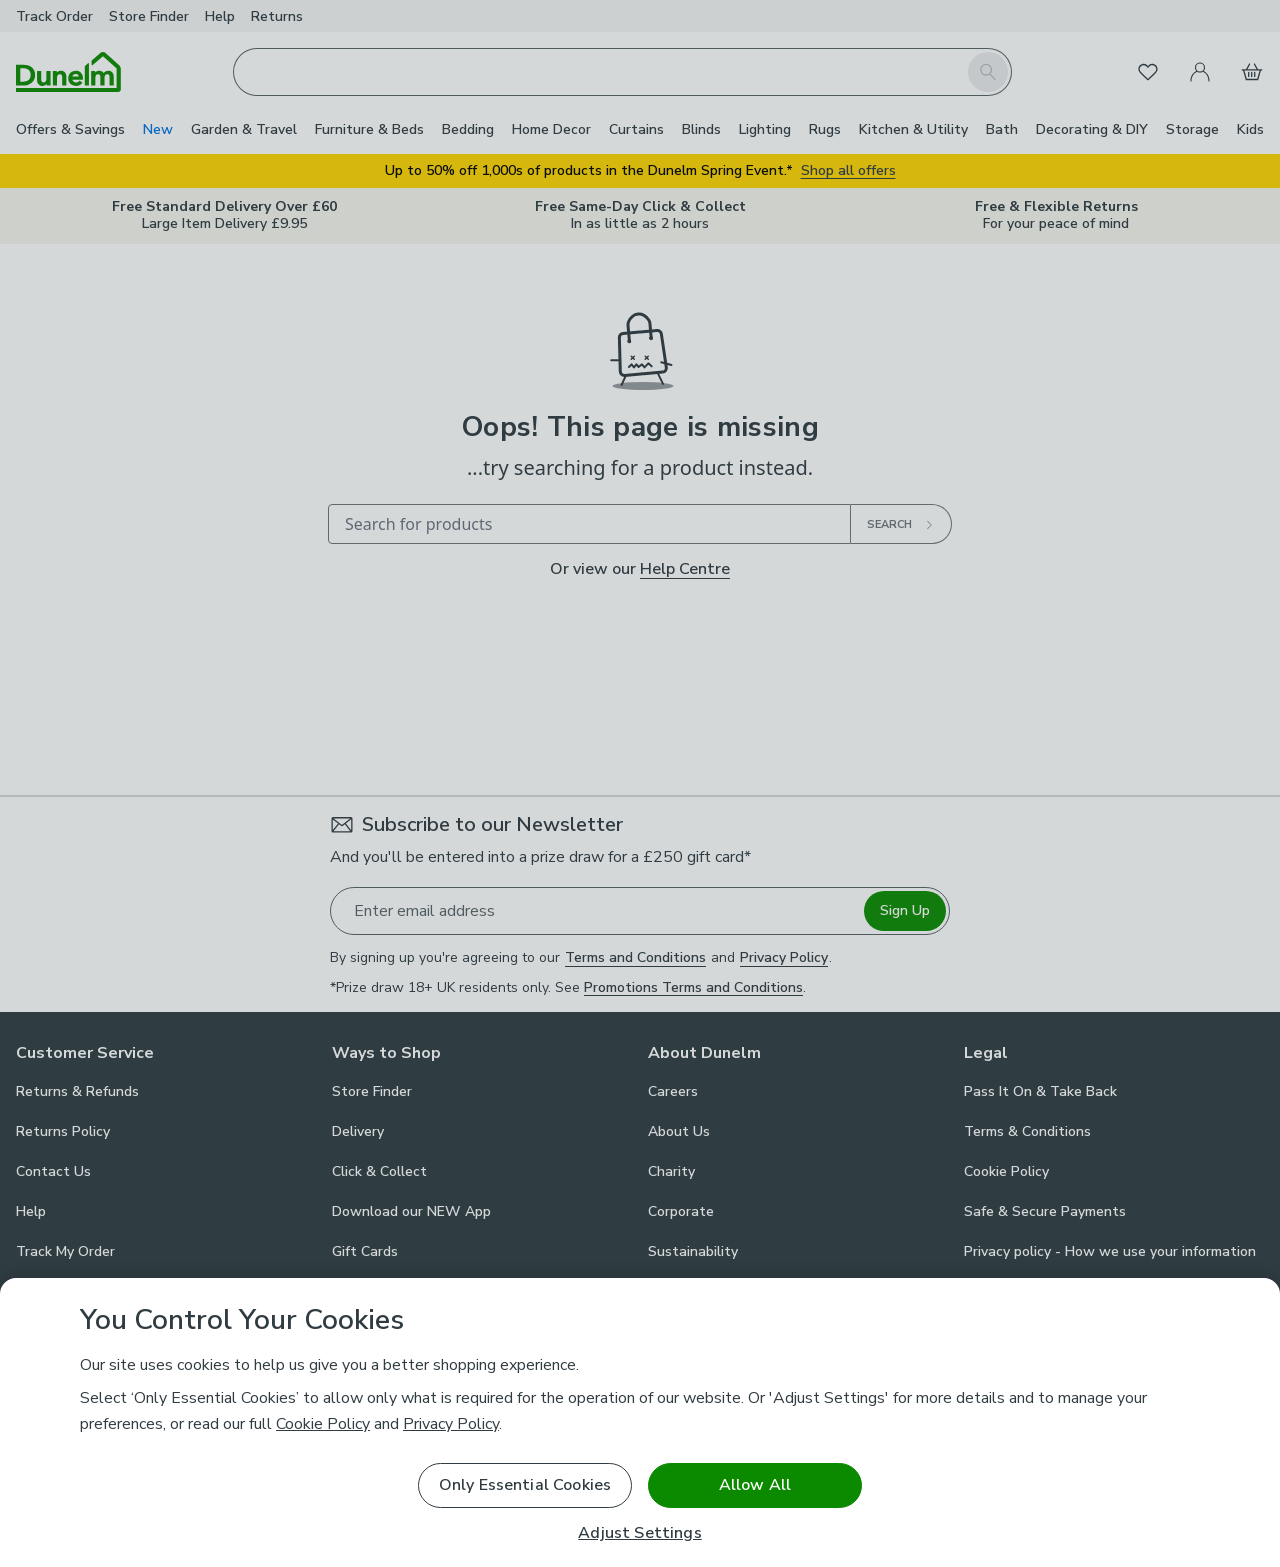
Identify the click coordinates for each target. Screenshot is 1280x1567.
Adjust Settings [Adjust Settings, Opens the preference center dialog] (639, 1533)
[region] (640, 1422)
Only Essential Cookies (525, 1485)
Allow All (755, 1485)
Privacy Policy (451, 1424)
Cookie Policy (323, 1424)
